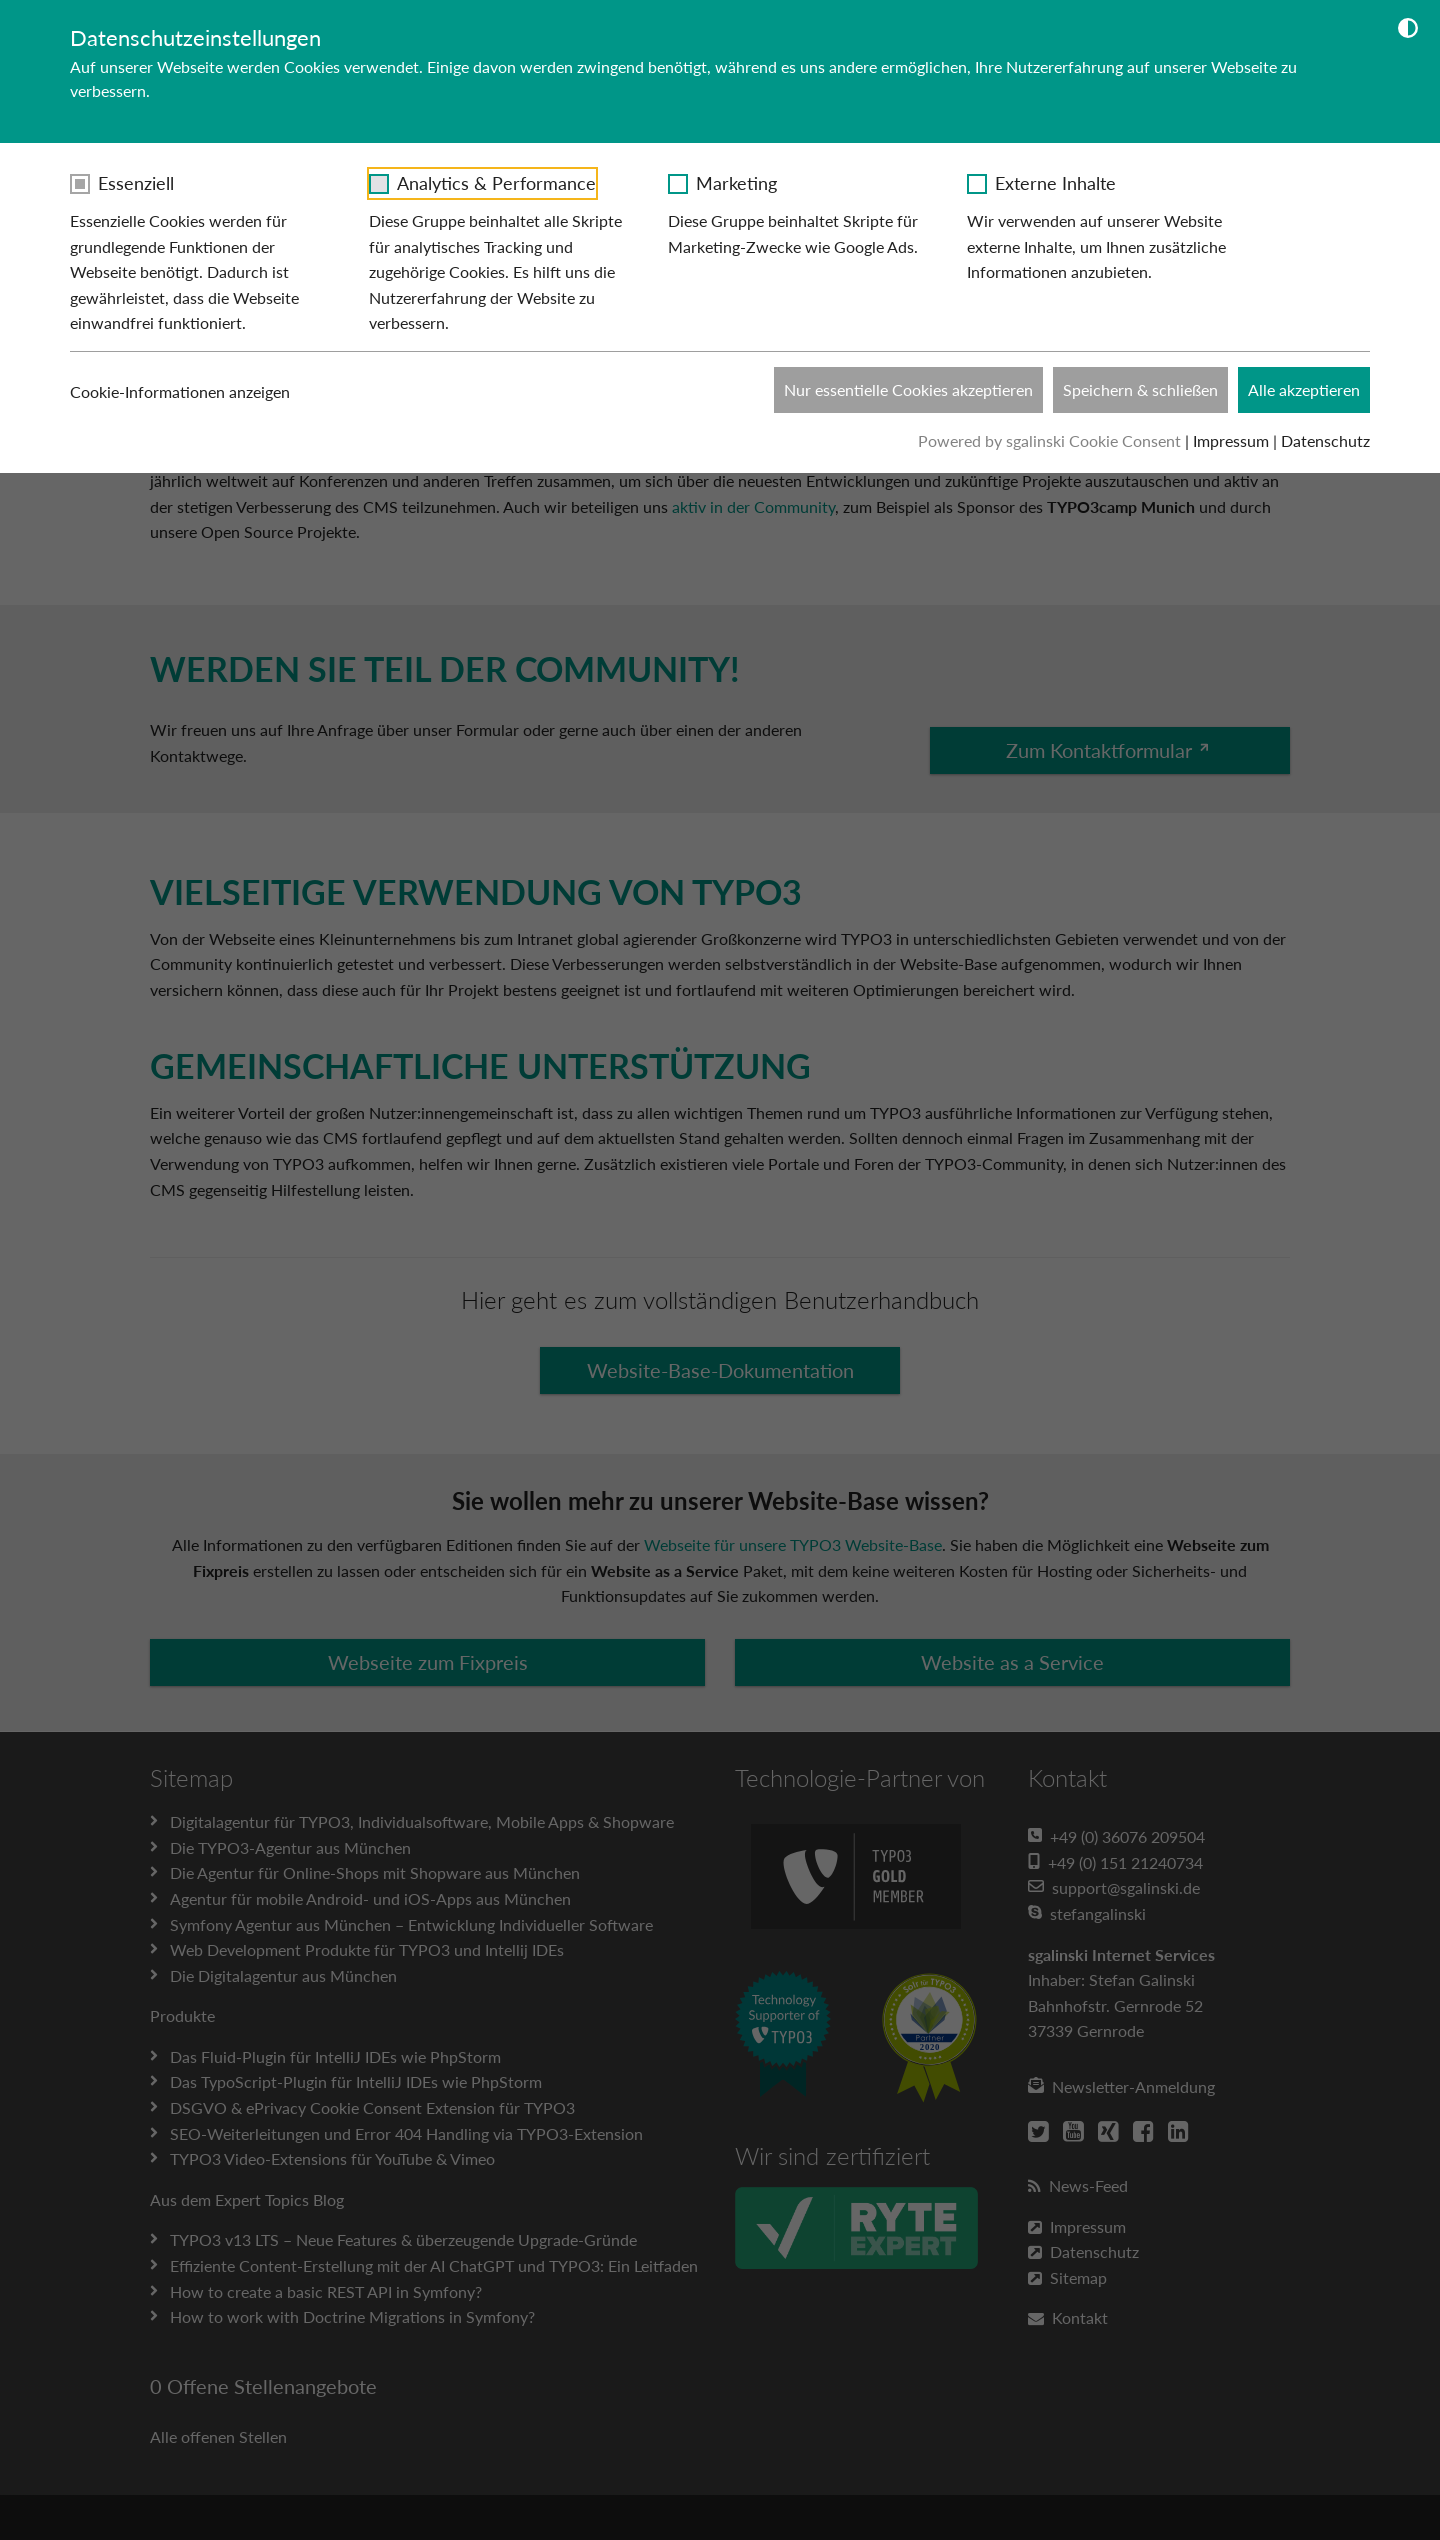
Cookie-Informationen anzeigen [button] (192, 392)
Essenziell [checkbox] (136, 183)
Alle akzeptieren (1304, 389)
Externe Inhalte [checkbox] (1055, 183)
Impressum (1231, 440)
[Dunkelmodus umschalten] (1408, 31)
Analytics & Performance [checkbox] (496, 183)
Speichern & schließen (1140, 389)
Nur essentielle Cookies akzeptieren (908, 389)
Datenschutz (1325, 440)
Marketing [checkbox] (736, 183)
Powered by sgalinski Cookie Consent (1051, 440)
